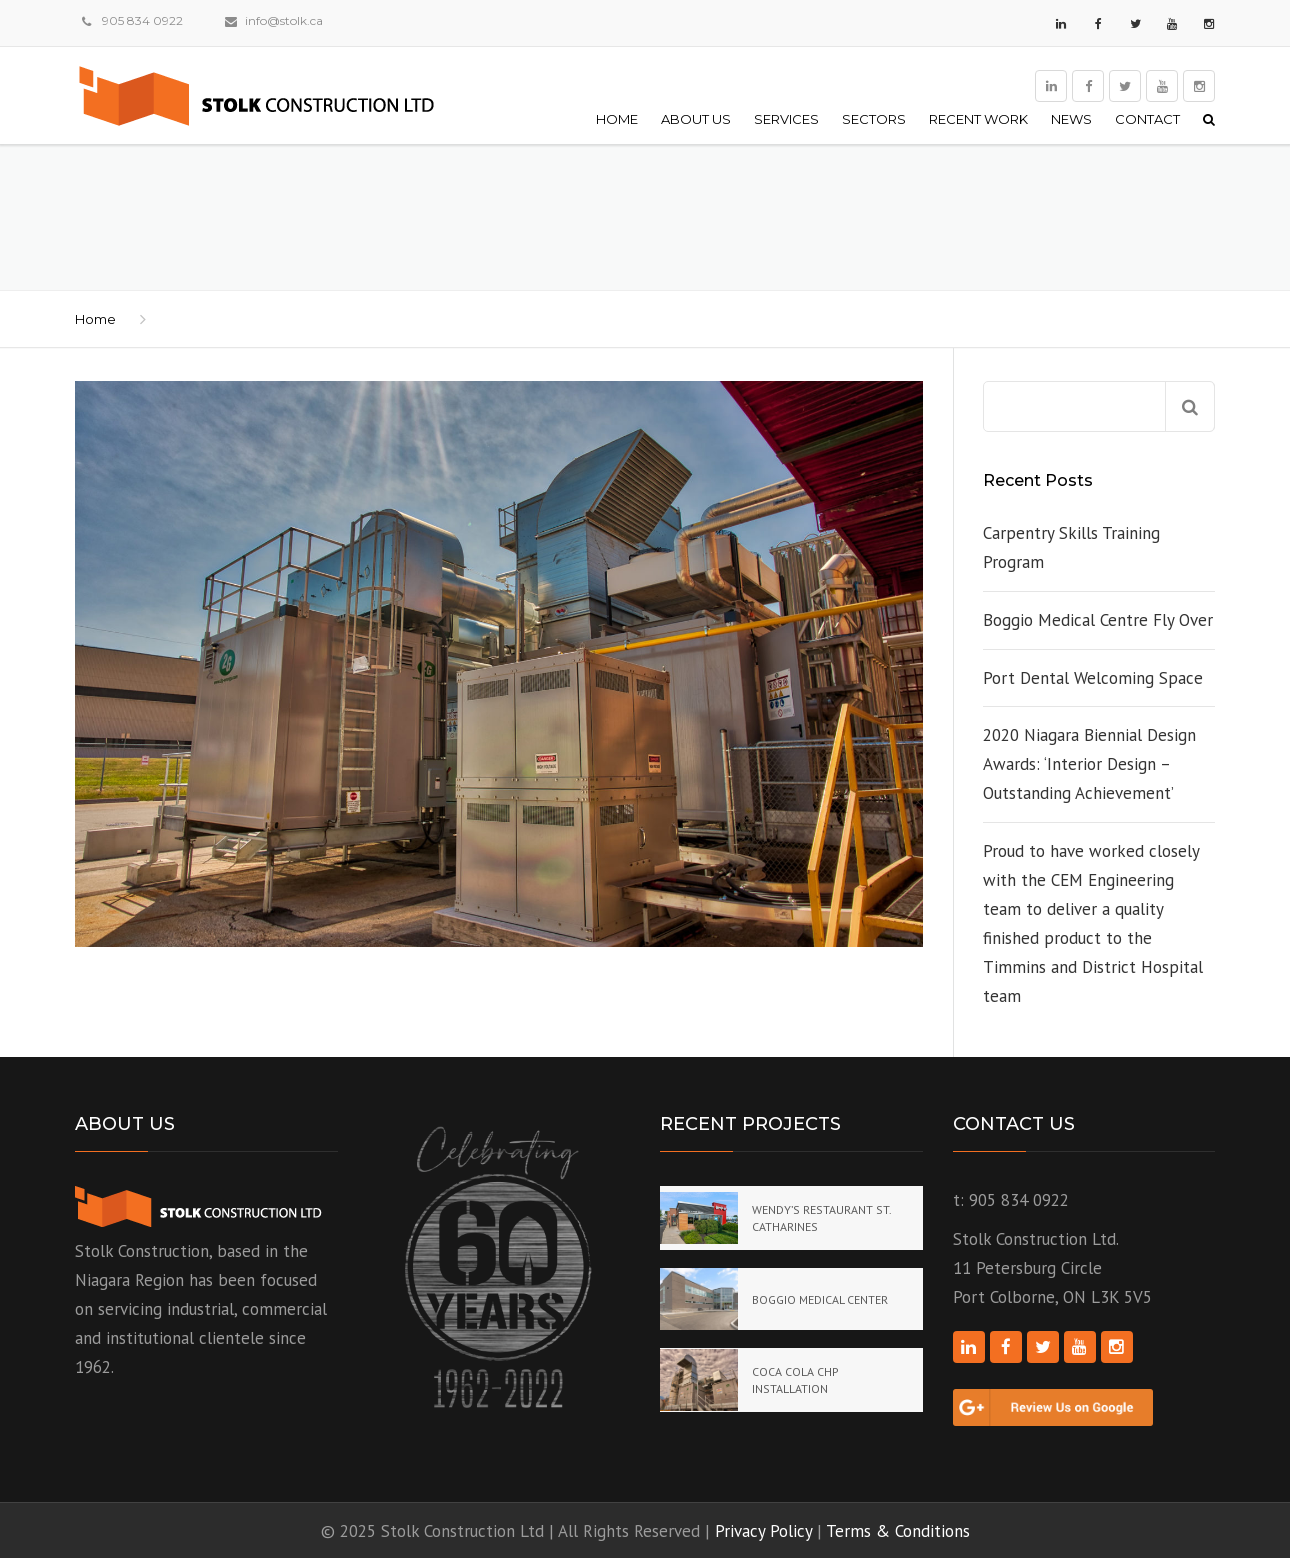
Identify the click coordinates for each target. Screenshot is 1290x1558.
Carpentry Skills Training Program (1071, 547)
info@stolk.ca (284, 20)
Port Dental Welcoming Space (1093, 678)
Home (617, 119)
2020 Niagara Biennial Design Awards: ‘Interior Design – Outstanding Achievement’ (1089, 764)
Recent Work (978, 119)
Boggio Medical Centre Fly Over (1098, 620)
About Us (696, 119)
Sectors (874, 119)
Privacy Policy (763, 1531)
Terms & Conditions (898, 1531)
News (1071, 119)
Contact (1147, 119)
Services (786, 119)
